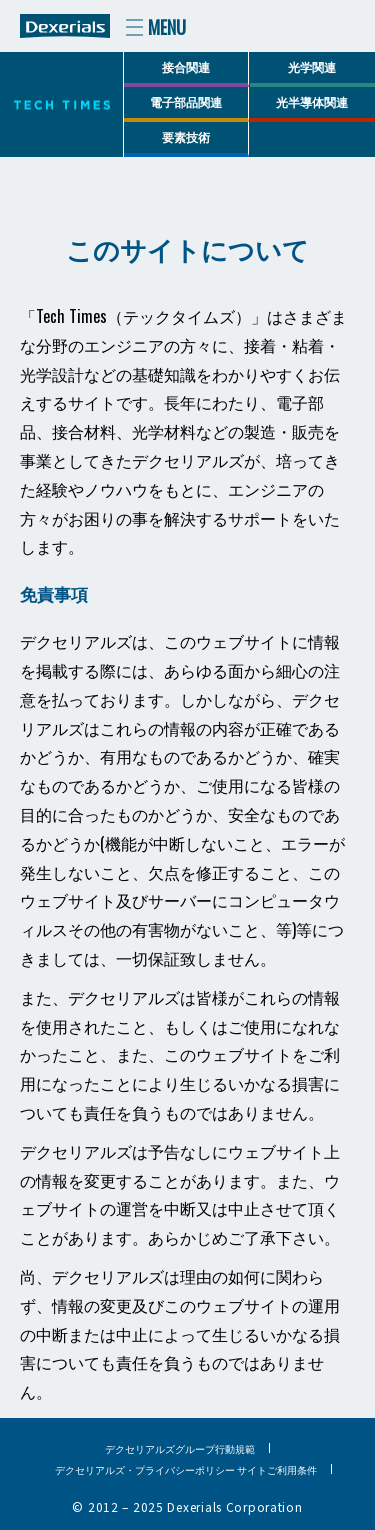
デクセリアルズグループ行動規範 (180, 1448)
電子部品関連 (186, 101)
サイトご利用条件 (277, 1469)
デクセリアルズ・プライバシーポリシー (145, 1469)
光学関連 (312, 66)
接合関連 (186, 66)
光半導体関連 (312, 101)
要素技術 (186, 136)
